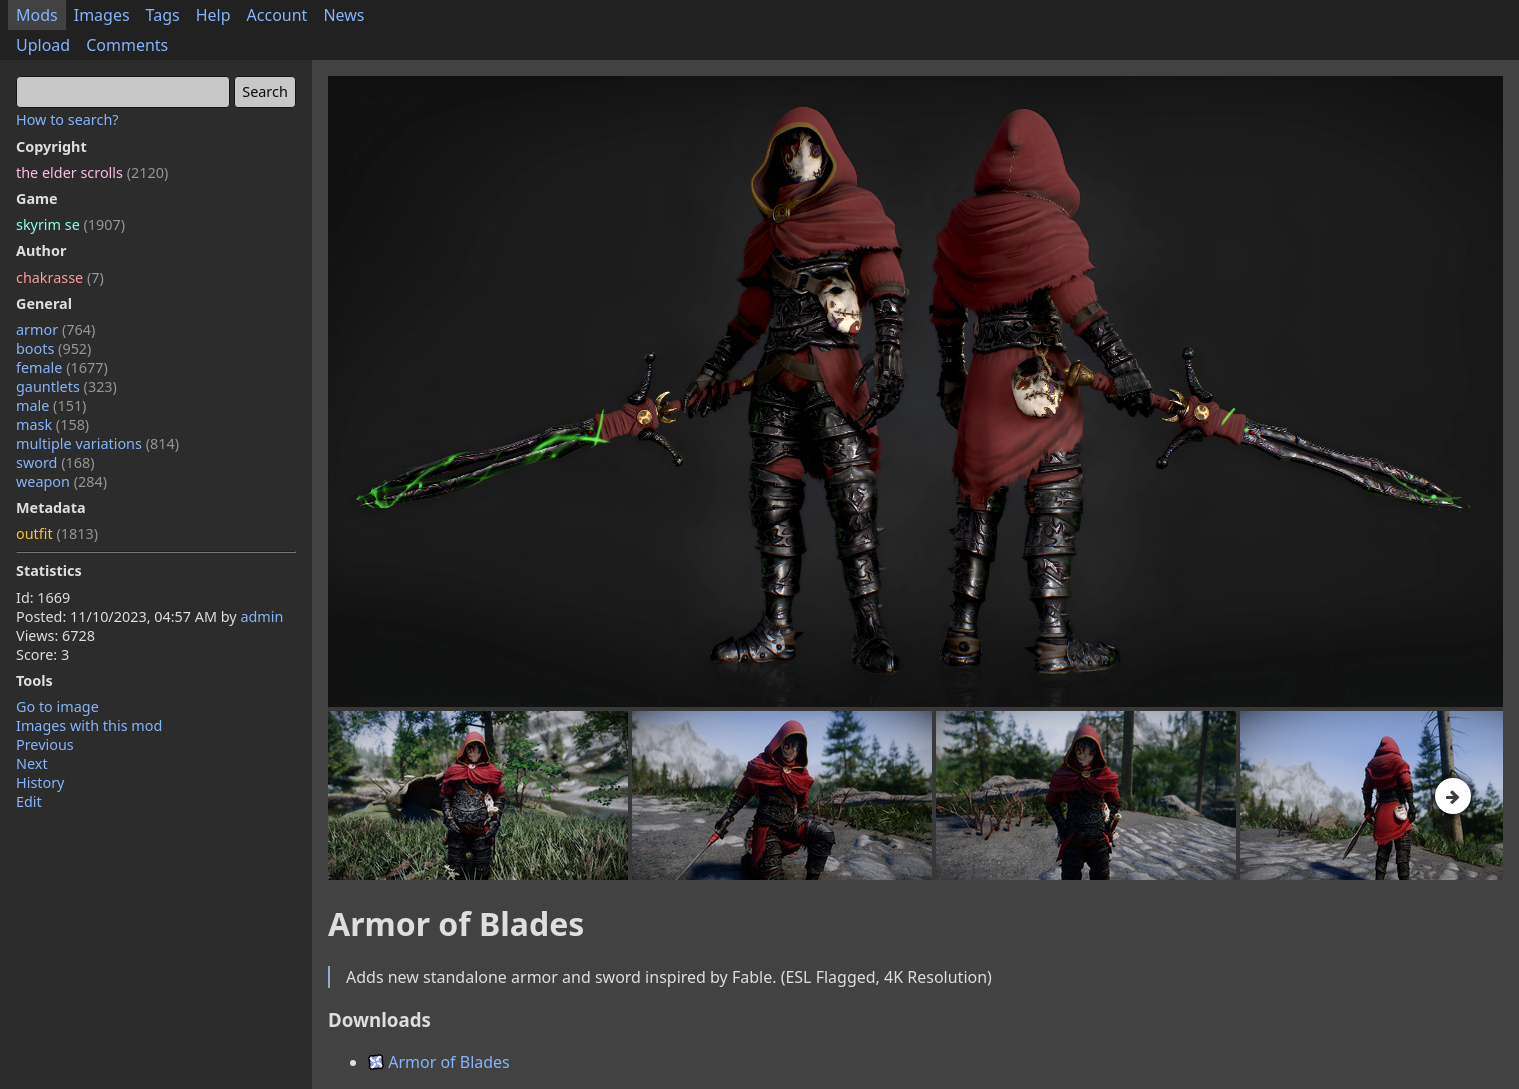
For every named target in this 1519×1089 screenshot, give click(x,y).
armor (55, 329)
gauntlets (66, 386)
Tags (163, 15)
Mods (37, 15)
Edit (29, 801)
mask (52, 424)
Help (213, 15)
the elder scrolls (92, 172)
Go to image (57, 706)
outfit (57, 533)
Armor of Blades (439, 1062)
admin (261, 616)
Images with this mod (89, 725)
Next (32, 763)
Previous (45, 744)
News (343, 15)
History (40, 782)
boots (53, 348)
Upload (43, 45)
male (51, 405)
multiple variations (97, 443)
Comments (127, 45)
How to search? (67, 119)
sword (55, 462)
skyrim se (70, 224)
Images (102, 15)
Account (277, 15)
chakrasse (60, 277)
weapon (61, 481)
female (62, 367)
